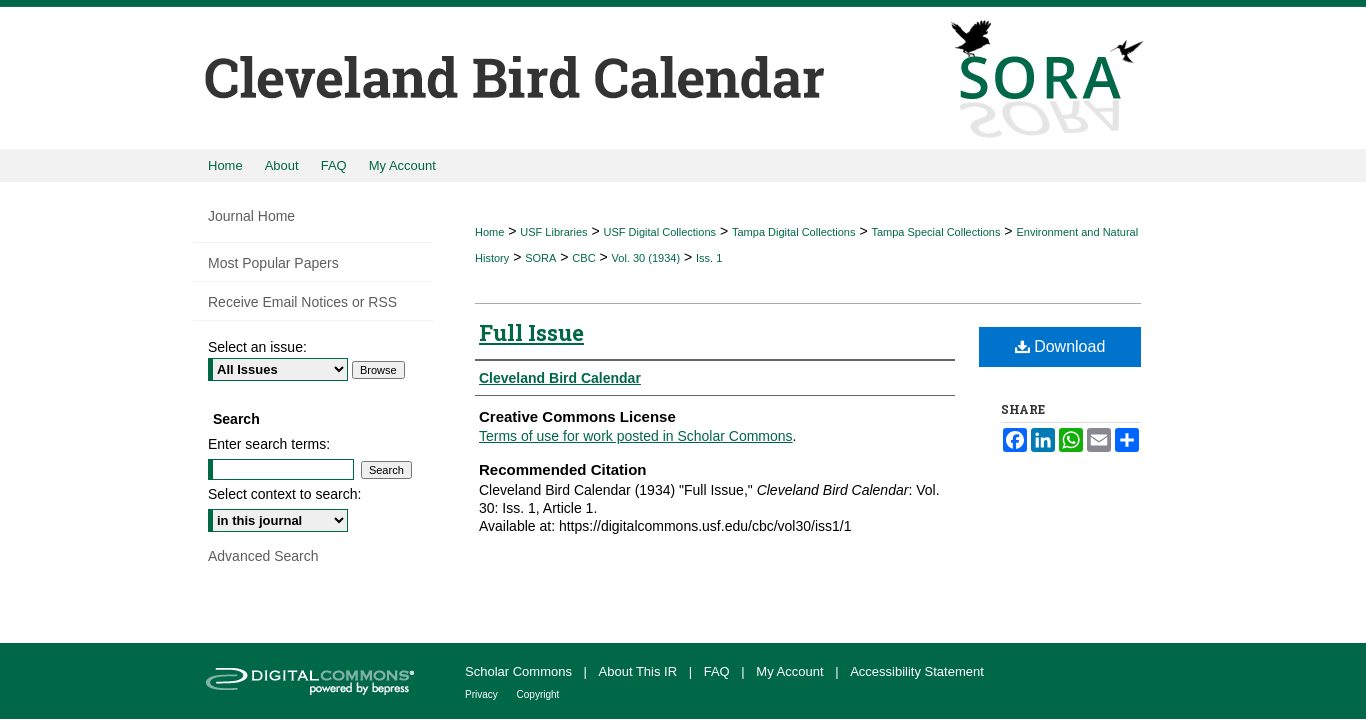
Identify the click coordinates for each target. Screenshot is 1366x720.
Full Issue (531, 332)
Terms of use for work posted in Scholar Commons (636, 436)
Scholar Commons (520, 671)
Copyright (538, 694)
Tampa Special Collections (935, 232)
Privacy (483, 694)
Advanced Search (263, 556)
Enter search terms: (269, 444)
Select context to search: (284, 494)
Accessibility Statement (917, 671)
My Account (791, 671)
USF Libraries (553, 232)
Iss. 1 (709, 258)
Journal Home (251, 216)
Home (489, 232)
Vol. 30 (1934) (646, 258)
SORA (540, 258)
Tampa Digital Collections (794, 232)
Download (1060, 346)
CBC (583, 258)
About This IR (640, 671)
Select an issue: (257, 347)
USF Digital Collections (660, 232)
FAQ (719, 671)
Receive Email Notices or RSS (302, 302)
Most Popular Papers (273, 263)
